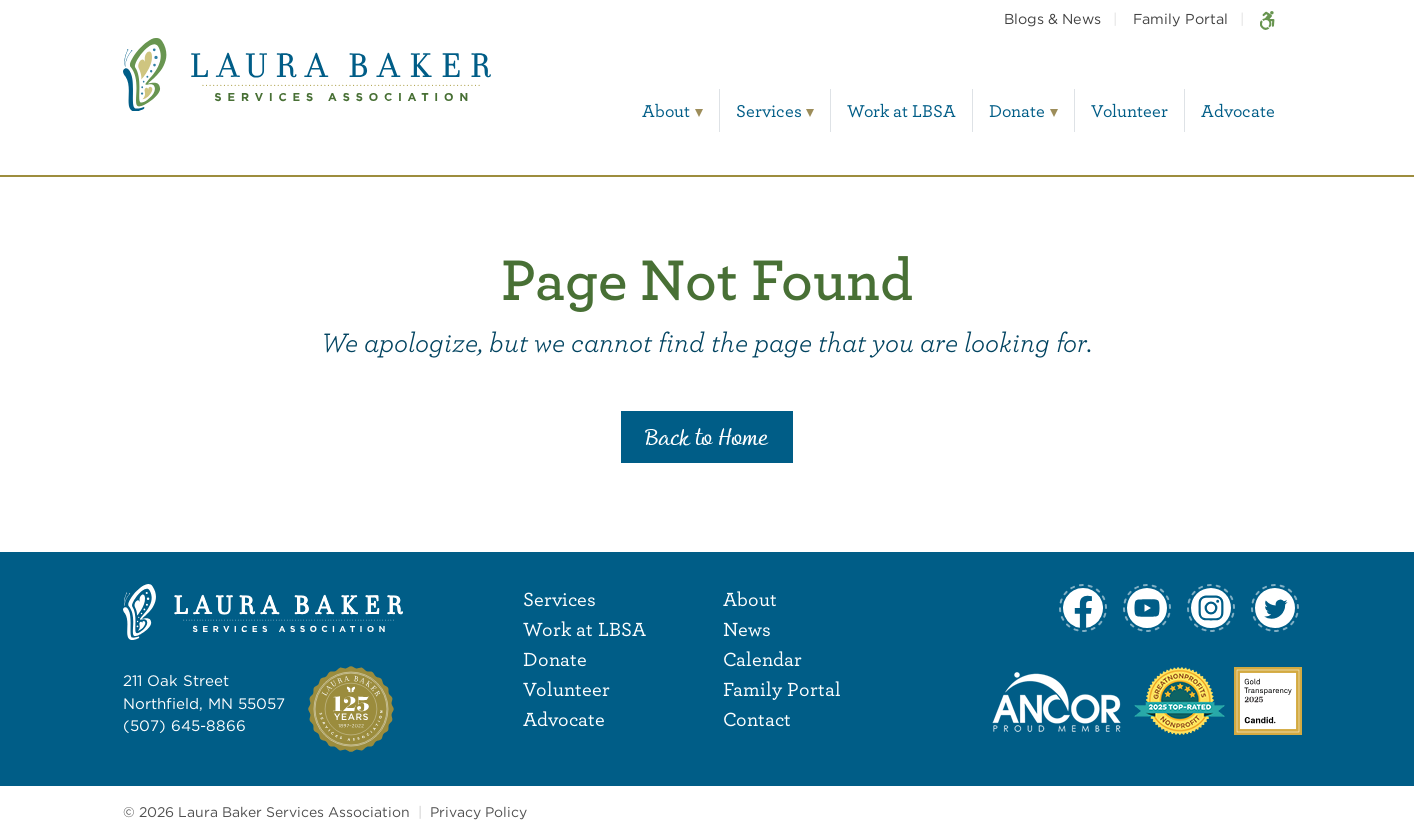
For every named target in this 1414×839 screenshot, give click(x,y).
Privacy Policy (478, 812)
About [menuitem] (666, 110)
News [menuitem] (747, 628)
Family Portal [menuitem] (1180, 18)
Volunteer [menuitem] (1129, 110)
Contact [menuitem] (757, 718)
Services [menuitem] (769, 110)
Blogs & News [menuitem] (1052, 18)
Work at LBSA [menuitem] (901, 110)
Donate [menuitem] (1017, 110)
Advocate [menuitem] (1238, 110)
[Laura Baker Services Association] (307, 89)
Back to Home (707, 439)
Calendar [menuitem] (762, 658)
